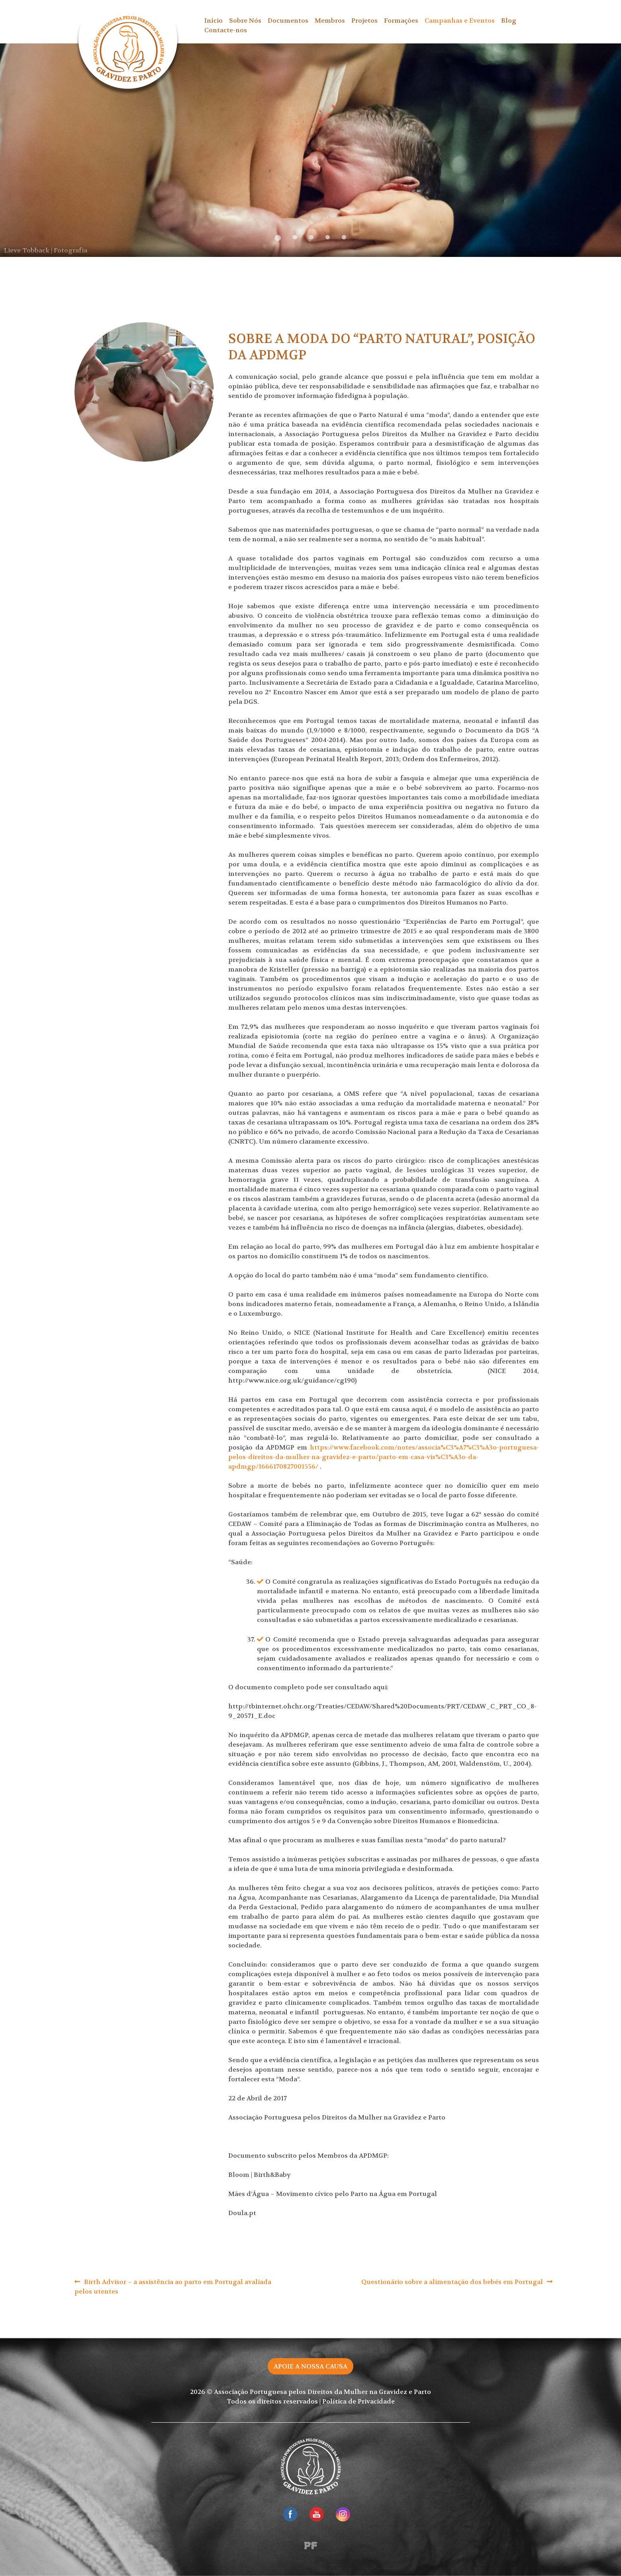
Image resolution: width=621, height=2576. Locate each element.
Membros (330, 20)
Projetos (364, 20)
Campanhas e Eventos (460, 20)
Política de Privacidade (358, 2401)
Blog (508, 20)
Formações (401, 20)
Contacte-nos (225, 30)
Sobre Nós (245, 20)
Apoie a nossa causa (310, 2366)
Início (213, 20)
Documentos (288, 20)
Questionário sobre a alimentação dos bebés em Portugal (452, 2282)
